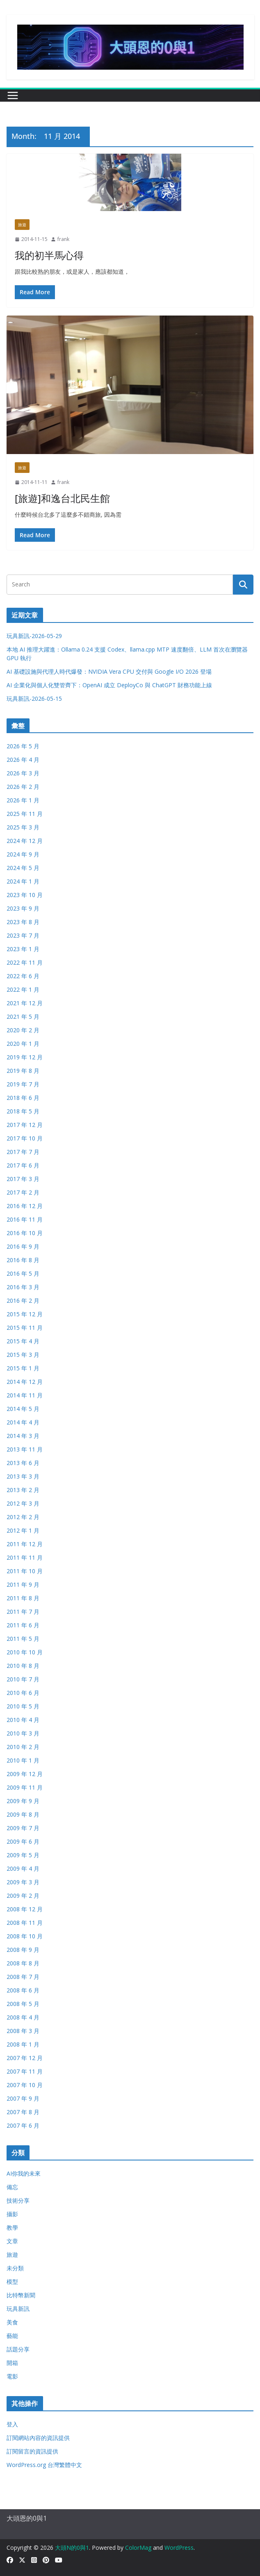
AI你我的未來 (24, 2173)
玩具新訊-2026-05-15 (34, 698)
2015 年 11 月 (25, 1327)
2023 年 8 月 (23, 922)
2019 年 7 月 (23, 1084)
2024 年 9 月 (23, 854)
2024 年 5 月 (23, 868)
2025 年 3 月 (23, 827)
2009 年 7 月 (23, 1828)
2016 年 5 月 (23, 1273)
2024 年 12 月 (25, 841)
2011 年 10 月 (25, 1571)
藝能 (12, 2336)
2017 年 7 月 (23, 1152)
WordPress (179, 2547)
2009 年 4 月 (23, 1868)
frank (63, 239)
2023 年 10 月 (25, 895)
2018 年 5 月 (23, 1111)
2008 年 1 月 (23, 2044)
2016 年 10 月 (25, 1233)
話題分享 (18, 2349)
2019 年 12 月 (25, 1057)
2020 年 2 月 (23, 1030)
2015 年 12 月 (25, 1314)
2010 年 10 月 (25, 1652)
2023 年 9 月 (23, 908)
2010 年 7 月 (23, 1679)
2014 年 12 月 (25, 1382)
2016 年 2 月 (23, 1300)
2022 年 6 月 (23, 976)
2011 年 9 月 (23, 1584)
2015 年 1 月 (23, 1368)
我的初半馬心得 (49, 255)
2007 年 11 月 (25, 2071)
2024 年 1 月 (23, 881)
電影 (12, 2376)
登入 (12, 2424)
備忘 (12, 2187)
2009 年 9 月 (23, 1801)
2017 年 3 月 (23, 1179)
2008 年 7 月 (23, 1977)
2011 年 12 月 (25, 1544)
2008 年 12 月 (25, 1909)
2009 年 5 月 (23, 1855)
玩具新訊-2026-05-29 (34, 636)
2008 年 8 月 (23, 1963)
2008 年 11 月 (25, 1922)
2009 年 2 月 (23, 1895)
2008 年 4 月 (23, 2017)
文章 (12, 2241)
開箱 (12, 2363)
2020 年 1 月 (23, 1043)
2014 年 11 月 (25, 1395)
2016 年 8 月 (23, 1260)
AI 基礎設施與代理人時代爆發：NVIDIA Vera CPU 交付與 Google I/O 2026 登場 (109, 671)
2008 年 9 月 (23, 1950)
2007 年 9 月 (23, 2098)
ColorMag (138, 2547)
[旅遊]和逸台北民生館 (62, 498)
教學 (12, 2227)
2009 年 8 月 (23, 1814)
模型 (12, 2281)
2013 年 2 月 (23, 1490)
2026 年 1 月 (23, 800)
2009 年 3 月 (23, 1882)
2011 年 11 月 (25, 1557)
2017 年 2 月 (23, 1192)
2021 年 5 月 (23, 1016)
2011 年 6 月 (23, 1625)
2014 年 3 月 (23, 1436)
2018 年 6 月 (23, 1098)
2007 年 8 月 (23, 2112)
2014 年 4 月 (23, 1422)
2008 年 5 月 (23, 2004)
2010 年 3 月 (23, 1733)
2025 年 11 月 (25, 814)
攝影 (12, 2214)
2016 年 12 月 (25, 1206)
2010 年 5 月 (23, 1706)
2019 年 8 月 (23, 1070)
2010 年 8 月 (23, 1666)
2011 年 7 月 (23, 1611)
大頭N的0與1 (72, 2547)
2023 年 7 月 (23, 935)
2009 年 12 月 (25, 1774)
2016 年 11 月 (25, 1219)
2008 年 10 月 (25, 1936)
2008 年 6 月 (23, 1990)
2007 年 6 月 (23, 2125)
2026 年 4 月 (23, 759)
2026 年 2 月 (23, 787)
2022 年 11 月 (25, 962)
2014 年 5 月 (23, 1409)
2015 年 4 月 (23, 1341)
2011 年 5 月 (23, 1638)
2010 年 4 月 (23, 1720)
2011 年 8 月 (23, 1598)
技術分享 (18, 2200)
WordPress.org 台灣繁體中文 (44, 2465)
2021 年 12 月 (25, 1003)
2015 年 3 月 (23, 1354)
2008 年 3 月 (23, 2031)
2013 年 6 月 (23, 1463)
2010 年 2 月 (23, 1747)
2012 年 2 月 (23, 1517)
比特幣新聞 (21, 2295)
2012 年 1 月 (23, 1530)
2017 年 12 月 (25, 1125)
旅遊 (22, 224)
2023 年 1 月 (23, 949)
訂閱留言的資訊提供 (32, 2451)
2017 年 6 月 (23, 1165)
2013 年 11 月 (25, 1449)
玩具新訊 (18, 2308)
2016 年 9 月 (23, 1246)
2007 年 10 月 (25, 2085)
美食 (12, 2322)
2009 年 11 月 (25, 1787)
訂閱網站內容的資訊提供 (38, 2438)
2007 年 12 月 (25, 2058)
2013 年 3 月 (23, 1476)
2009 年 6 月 (23, 1841)
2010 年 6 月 (23, 1693)
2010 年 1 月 (23, 1760)
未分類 (15, 2268)
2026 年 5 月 (23, 746)
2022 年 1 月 (23, 989)
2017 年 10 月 (25, 1138)
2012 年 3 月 (23, 1503)
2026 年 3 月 (23, 773)
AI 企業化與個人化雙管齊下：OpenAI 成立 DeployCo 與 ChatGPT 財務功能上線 (109, 685)
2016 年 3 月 (23, 1287)
